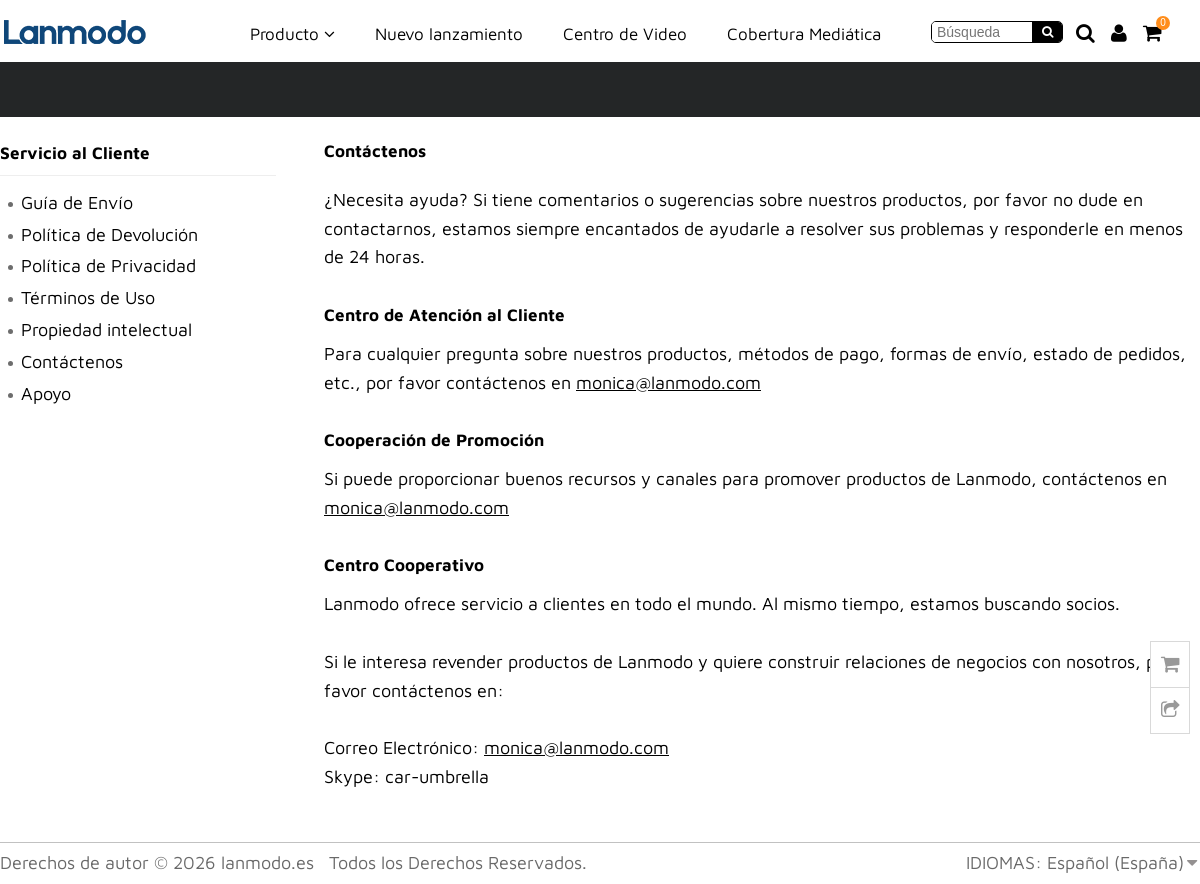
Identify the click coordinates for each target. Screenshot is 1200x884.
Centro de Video (625, 34)
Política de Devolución (109, 234)
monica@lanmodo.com (668, 382)
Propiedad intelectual (106, 329)
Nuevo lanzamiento (449, 34)
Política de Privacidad (108, 265)
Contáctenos (72, 361)
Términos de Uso (88, 297)
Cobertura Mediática (804, 34)
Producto (292, 33)
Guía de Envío (77, 202)
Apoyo (46, 393)
